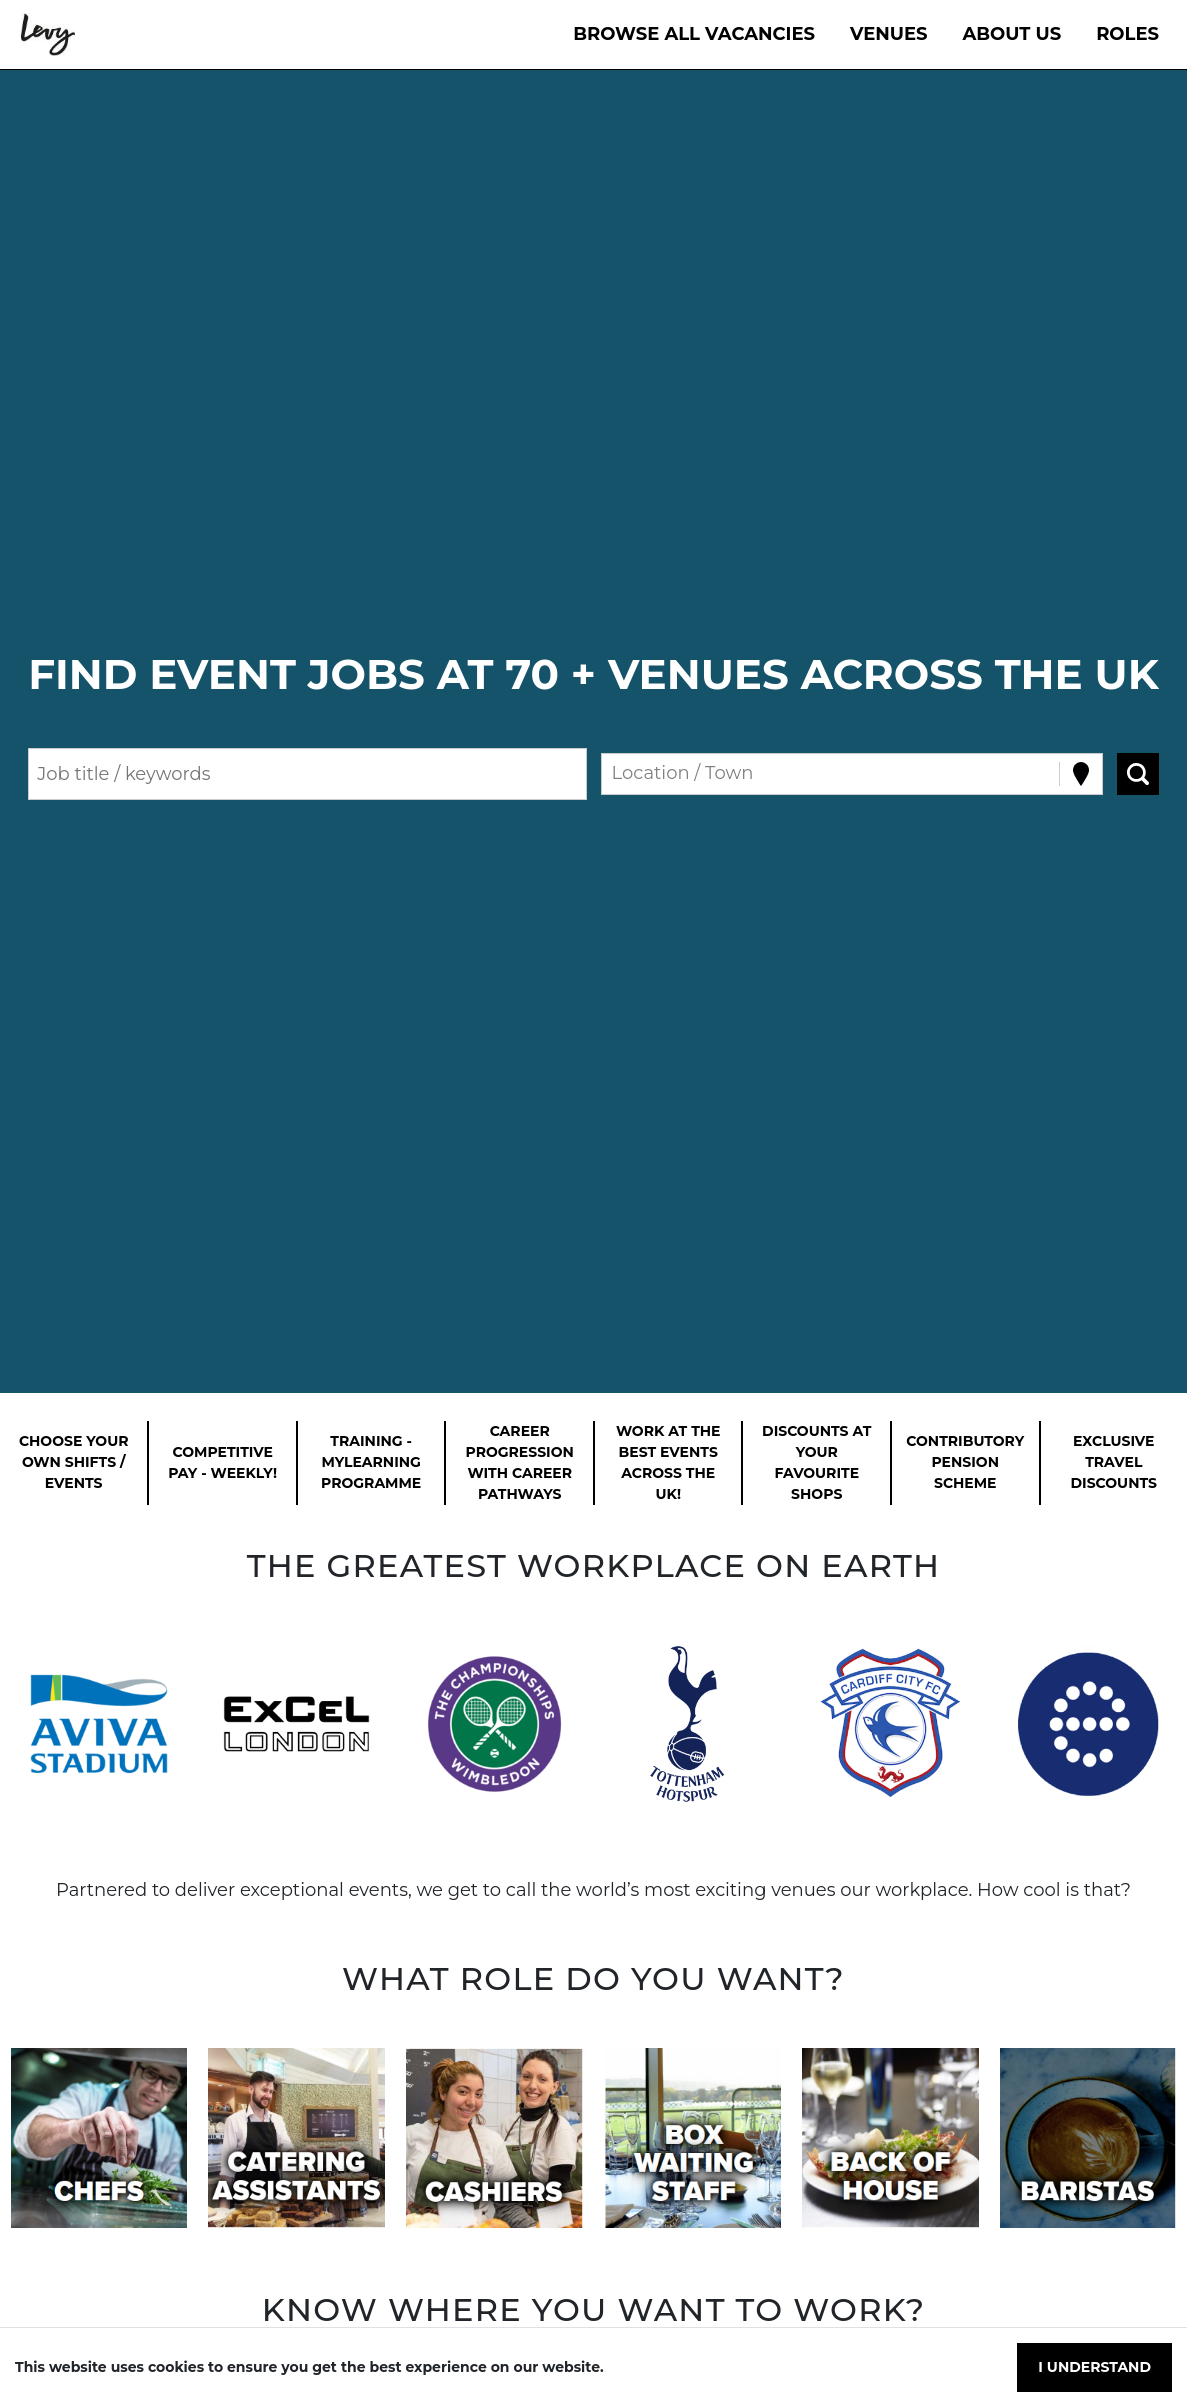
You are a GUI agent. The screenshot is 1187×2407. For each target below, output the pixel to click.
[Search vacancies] (1138, 774)
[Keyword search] (307, 774)
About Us (1012, 34)
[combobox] (614, 773)
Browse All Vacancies (694, 34)
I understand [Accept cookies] (1094, 2367)
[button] (99, 1724)
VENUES (889, 34)
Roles (1127, 34)
